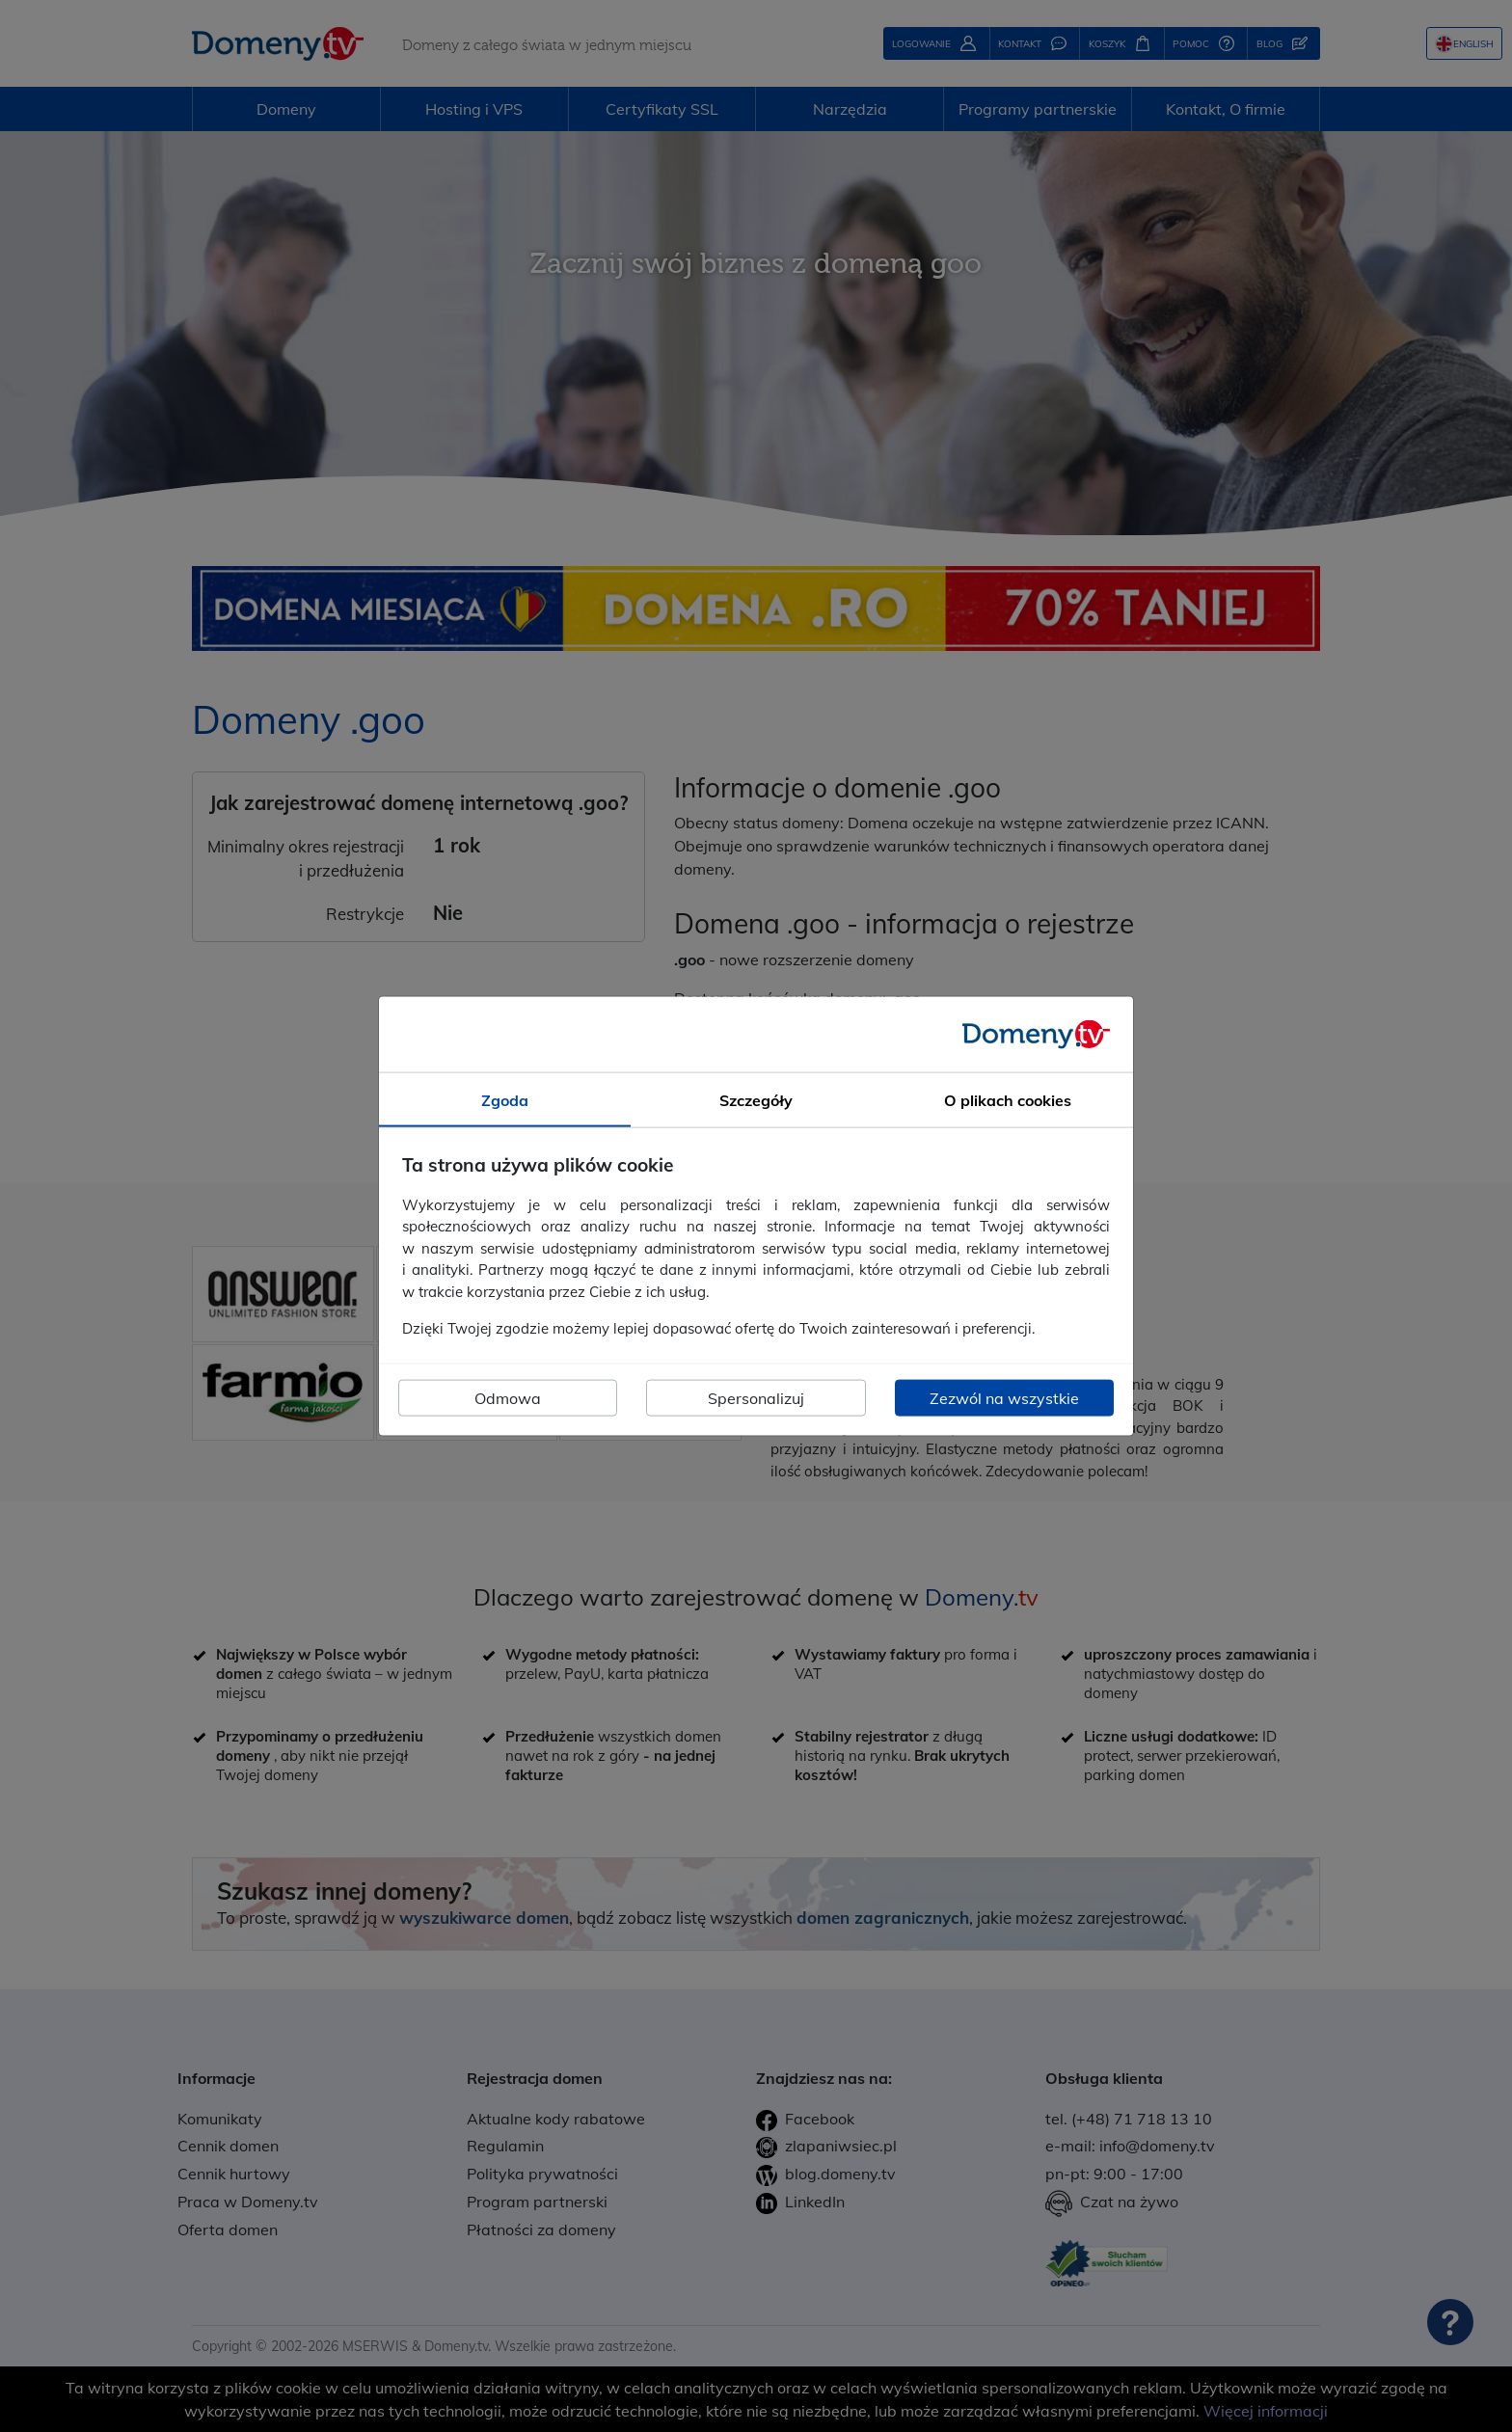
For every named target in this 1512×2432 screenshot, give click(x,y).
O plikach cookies (1007, 1100)
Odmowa (507, 1397)
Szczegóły (756, 1100)
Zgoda (504, 1100)
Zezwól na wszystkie (1004, 1397)
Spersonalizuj (756, 1397)
